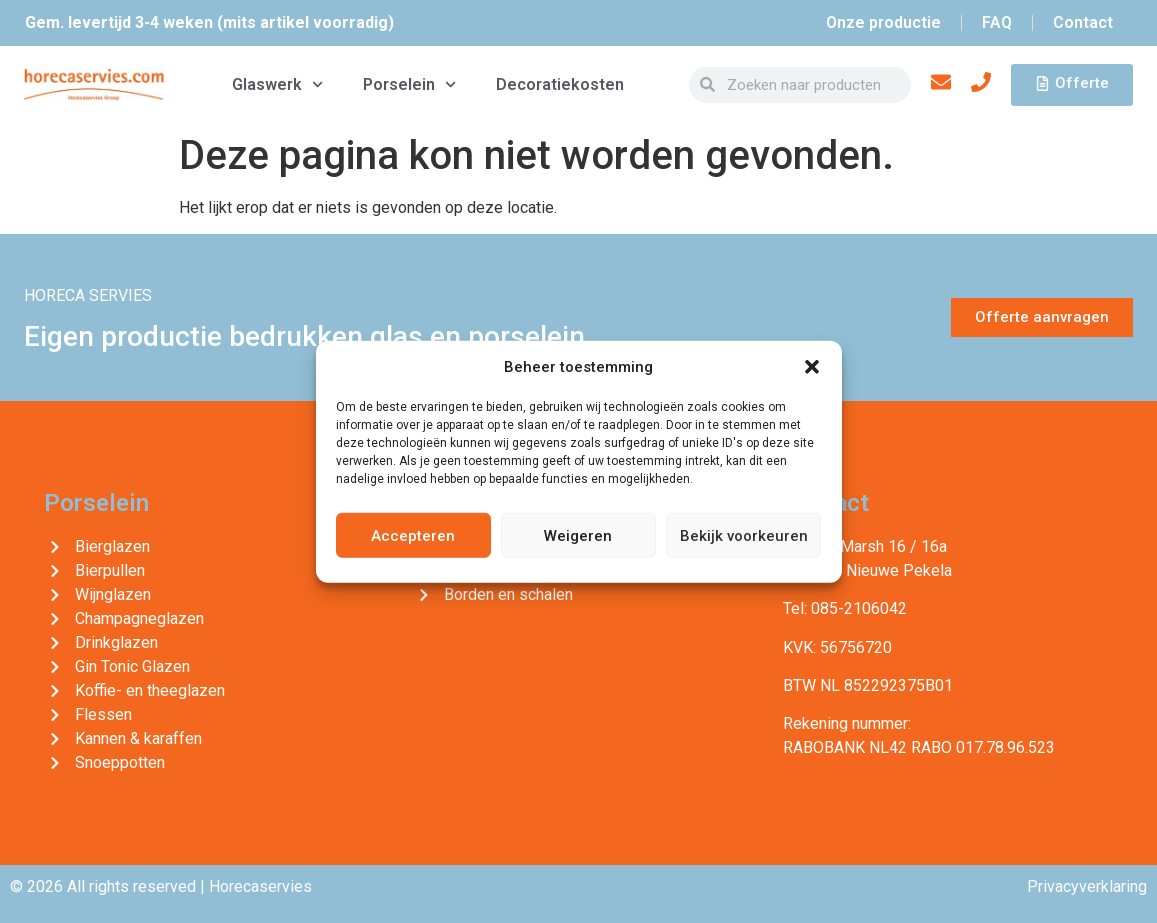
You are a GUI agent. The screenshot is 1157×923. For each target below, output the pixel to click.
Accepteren (413, 535)
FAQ (997, 22)
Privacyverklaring (1087, 886)
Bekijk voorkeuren (744, 535)
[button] (812, 367)
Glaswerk (277, 84)
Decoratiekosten (560, 84)
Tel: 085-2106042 (845, 608)
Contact (1083, 22)
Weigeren (578, 535)
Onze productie (883, 22)
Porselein (409, 84)
